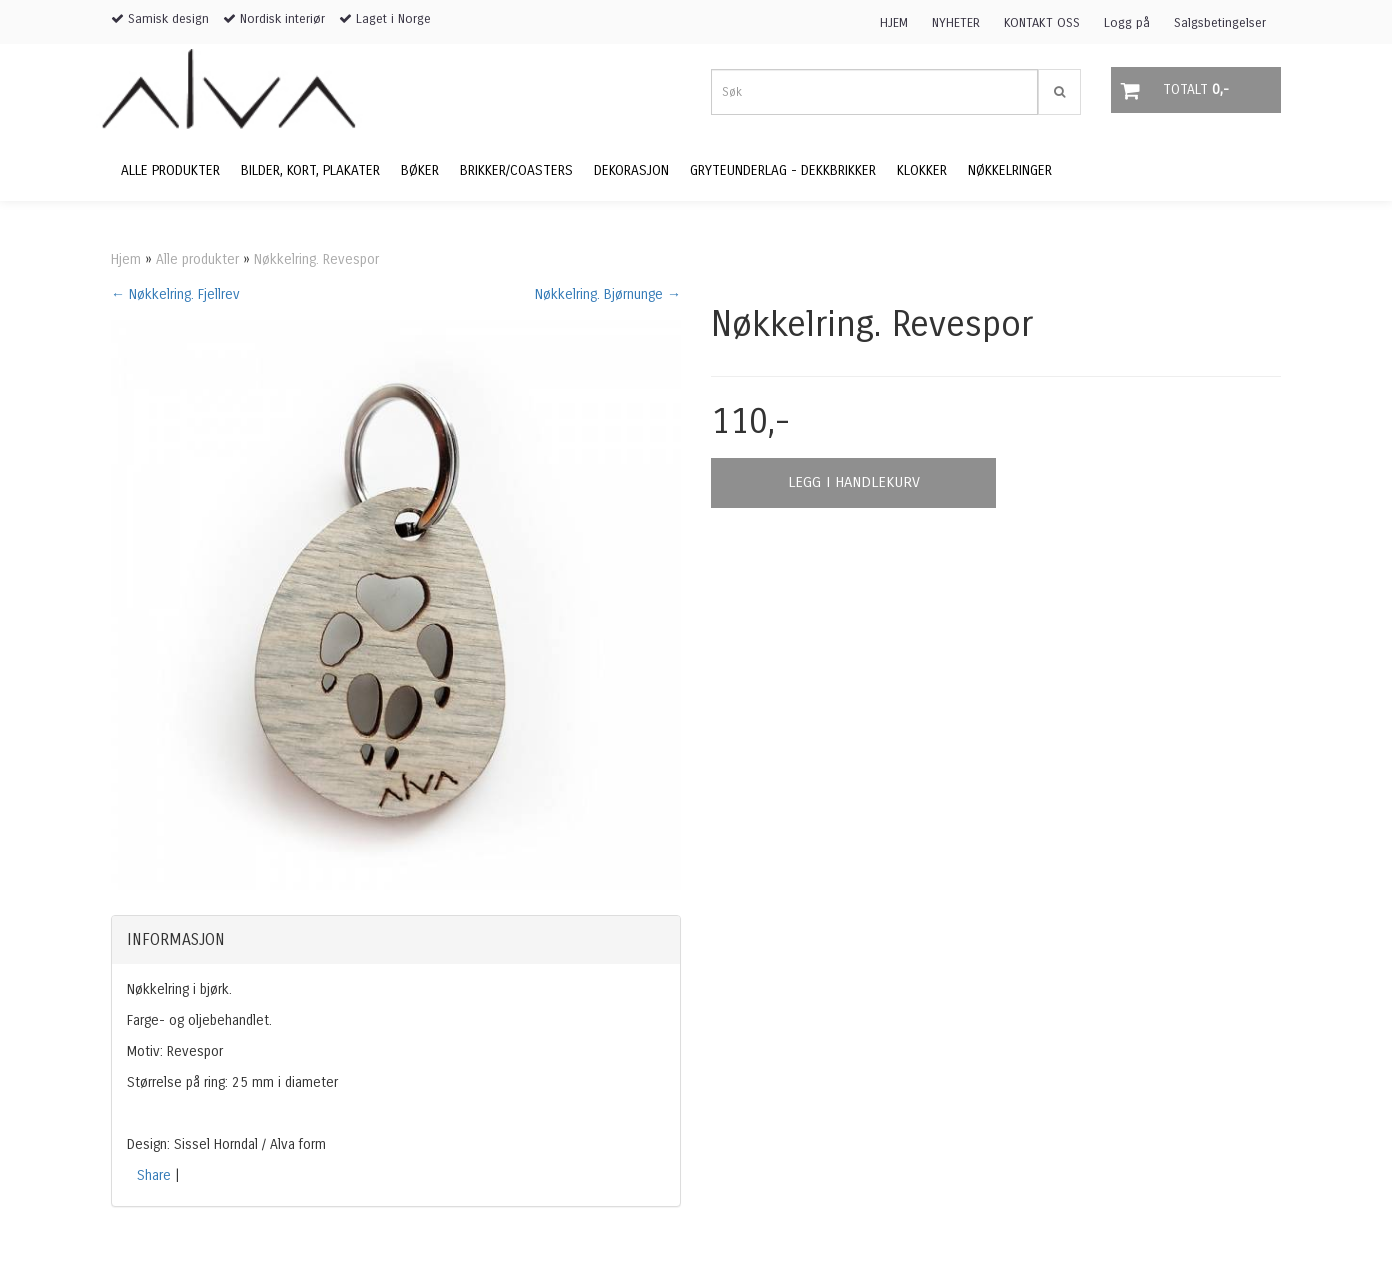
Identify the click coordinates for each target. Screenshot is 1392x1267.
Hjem (126, 259)
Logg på (1127, 23)
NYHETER (956, 23)
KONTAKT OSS (1042, 23)
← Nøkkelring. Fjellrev (175, 294)
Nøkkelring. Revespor (316, 259)
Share (154, 1175)
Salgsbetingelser (1220, 23)
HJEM (894, 23)
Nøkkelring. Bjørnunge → (608, 294)
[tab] (396, 940)
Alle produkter (197, 259)
